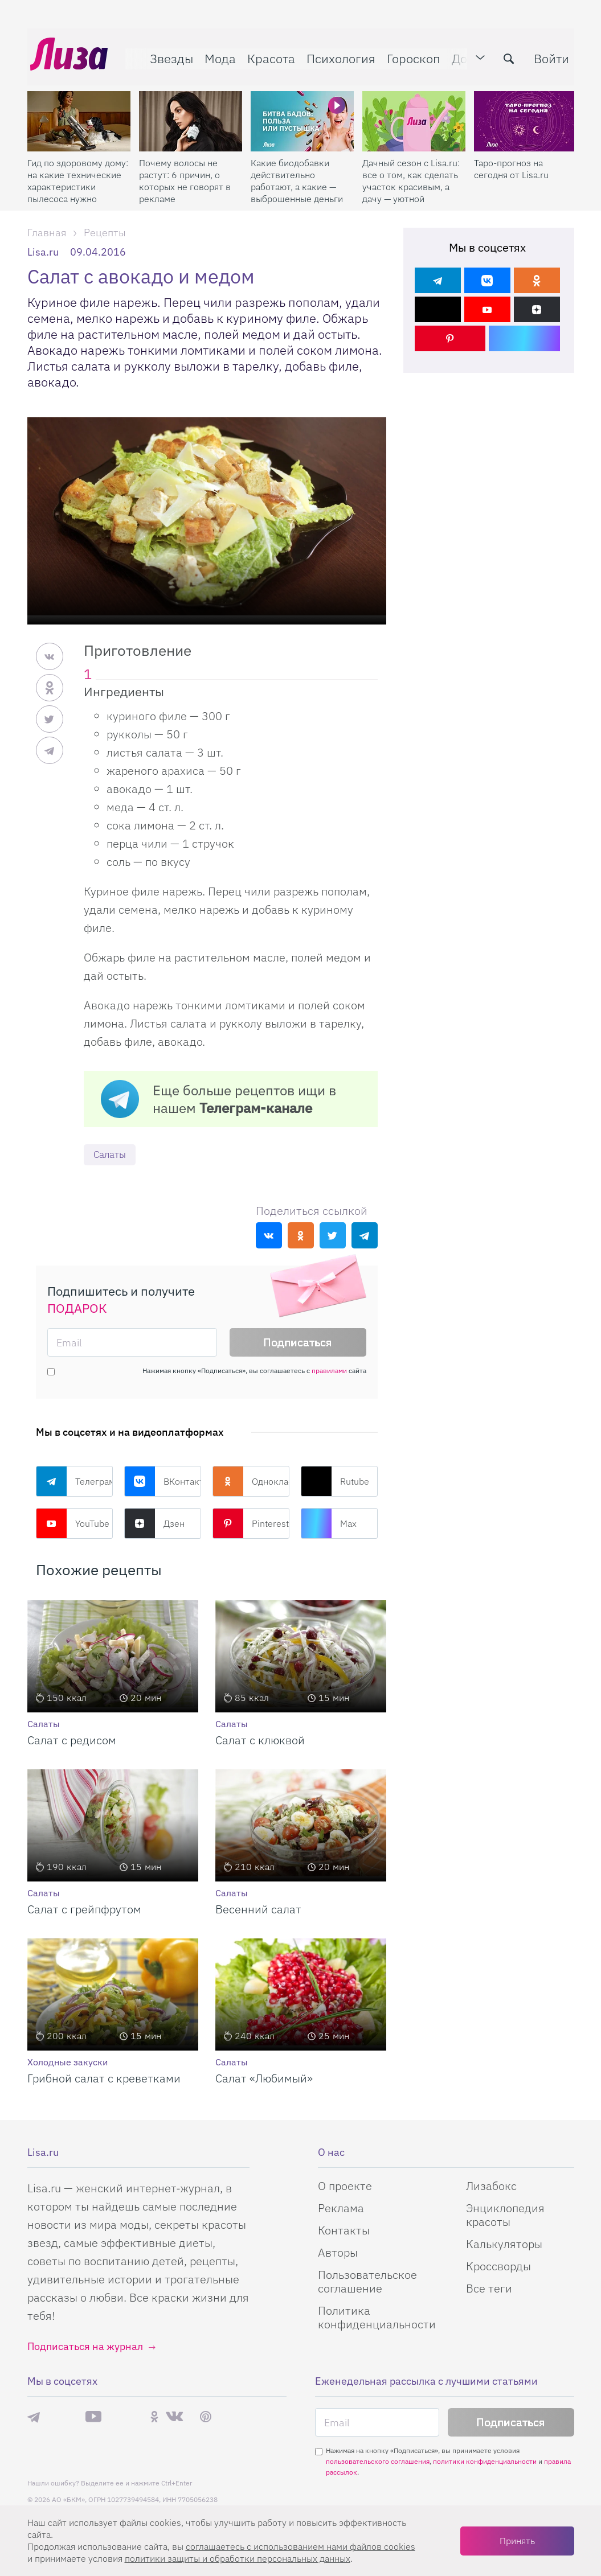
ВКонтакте (162, 1481)
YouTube (72, 1524)
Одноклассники (250, 1481)
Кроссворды (498, 2266)
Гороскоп (411, 55)
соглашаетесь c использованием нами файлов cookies (300, 2546)
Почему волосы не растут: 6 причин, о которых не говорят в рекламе (185, 174)
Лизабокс (491, 2186)
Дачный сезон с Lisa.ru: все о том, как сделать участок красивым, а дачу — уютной (411, 174)
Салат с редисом (71, 1740)
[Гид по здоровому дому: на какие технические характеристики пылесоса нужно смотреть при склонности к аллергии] (78, 114)
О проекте (345, 2186)
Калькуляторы (504, 2244)
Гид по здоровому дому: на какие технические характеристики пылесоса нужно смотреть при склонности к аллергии (77, 174)
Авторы (338, 2253)
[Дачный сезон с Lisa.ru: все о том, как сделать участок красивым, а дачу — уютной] (413, 114)
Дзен (154, 1524)
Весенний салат (258, 1909)
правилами (329, 1371)
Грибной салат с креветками (104, 2078)
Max (329, 1524)
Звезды (168, 55)
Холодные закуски (67, 2062)
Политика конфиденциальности (377, 2317)
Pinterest (250, 1524)
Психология (338, 55)
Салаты (111, 1154)
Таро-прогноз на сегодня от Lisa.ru (511, 162)
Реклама (341, 2208)
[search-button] (506, 55)
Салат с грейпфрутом (84, 1909)
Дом (461, 55)
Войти (548, 55)
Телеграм (74, 1481)
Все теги (489, 2288)
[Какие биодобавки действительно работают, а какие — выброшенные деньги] (302, 114)
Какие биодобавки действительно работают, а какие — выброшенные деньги (297, 174)
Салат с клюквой (260, 1740)
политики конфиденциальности (485, 2462)
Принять (517, 2540)
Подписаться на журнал (85, 2346)
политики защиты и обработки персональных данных (237, 2558)
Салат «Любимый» (264, 2078)
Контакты (344, 2230)
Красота (268, 55)
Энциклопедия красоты (505, 2215)
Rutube (335, 1481)
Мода (217, 55)
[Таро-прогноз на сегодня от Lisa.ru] (525, 114)
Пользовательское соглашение (367, 2281)
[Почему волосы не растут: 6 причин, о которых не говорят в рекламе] (190, 114)
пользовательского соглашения (378, 2462)
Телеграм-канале (255, 1108)
